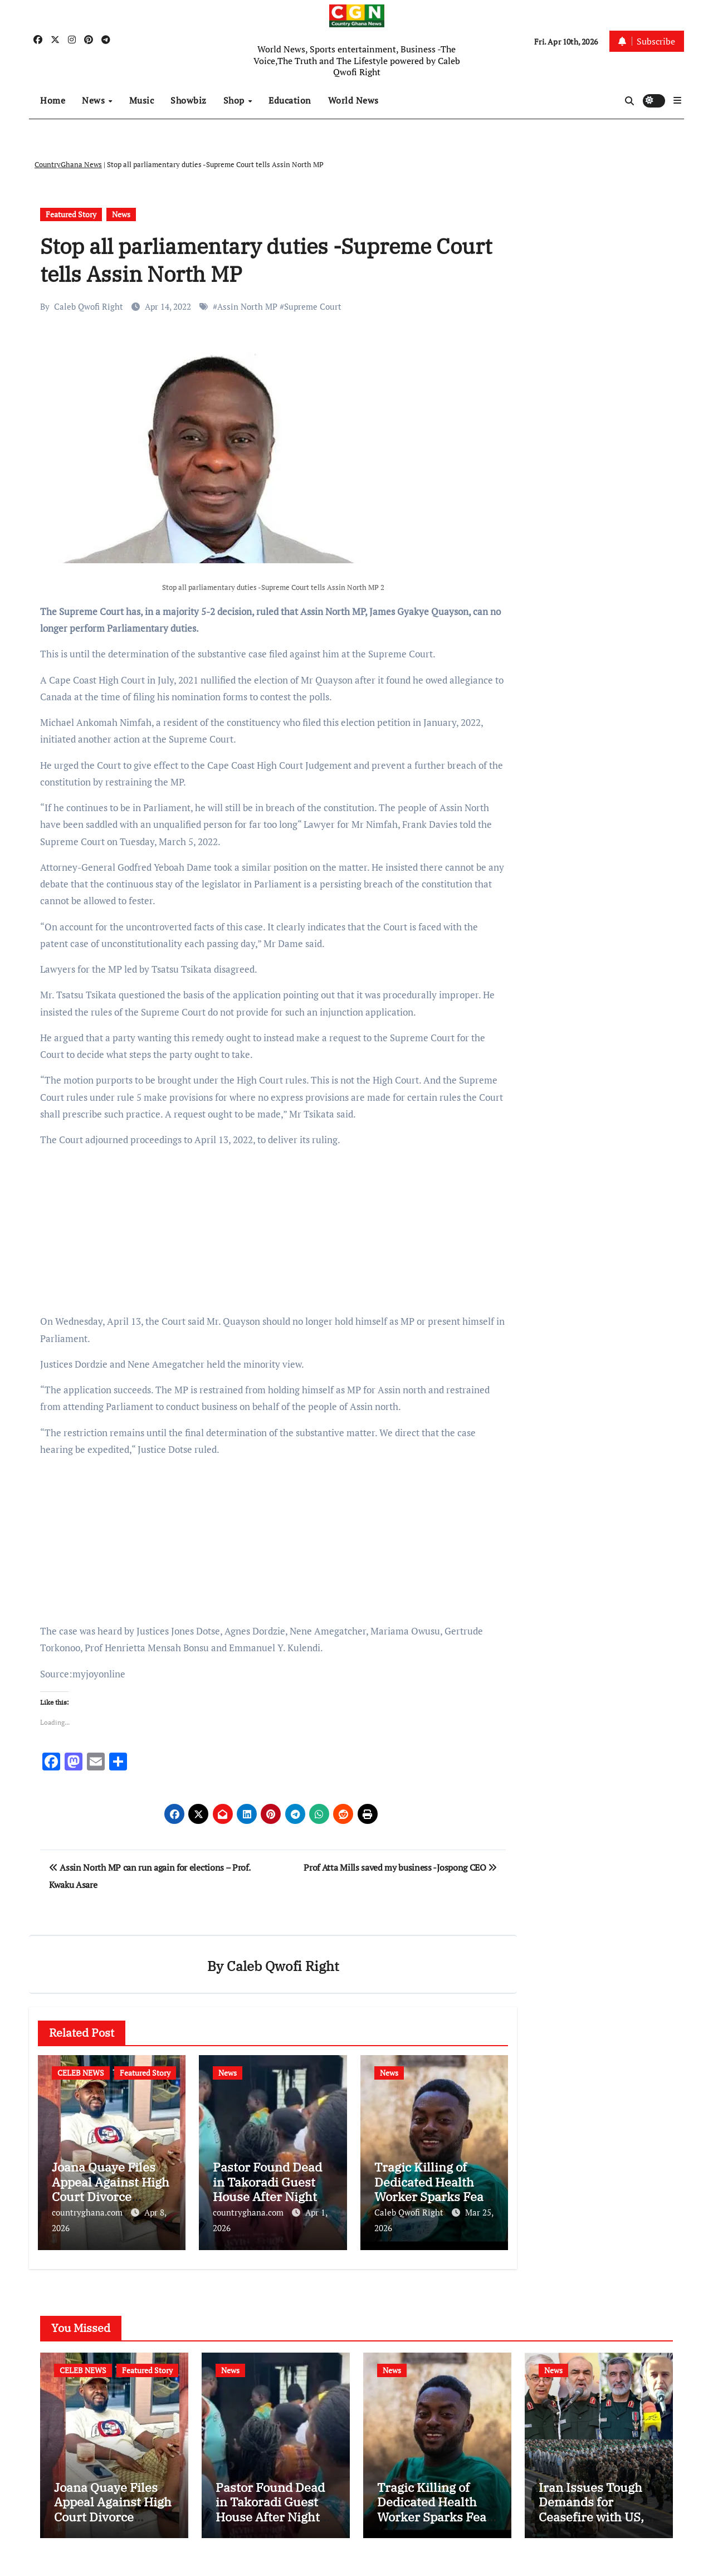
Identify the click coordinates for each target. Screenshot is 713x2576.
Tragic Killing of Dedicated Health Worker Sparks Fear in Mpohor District (431, 2190)
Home (52, 100)
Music (141, 100)
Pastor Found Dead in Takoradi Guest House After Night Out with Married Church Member (267, 2197)
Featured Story (71, 214)
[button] (677, 100)
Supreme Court (312, 306)
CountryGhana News (68, 164)
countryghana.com (88, 2212)
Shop (235, 100)
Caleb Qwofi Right (88, 306)
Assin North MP (247, 306)
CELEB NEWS (80, 2073)
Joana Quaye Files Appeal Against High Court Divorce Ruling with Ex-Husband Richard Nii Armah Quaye (113, 2528)
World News (353, 100)
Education (289, 100)
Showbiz (188, 100)
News (95, 100)
